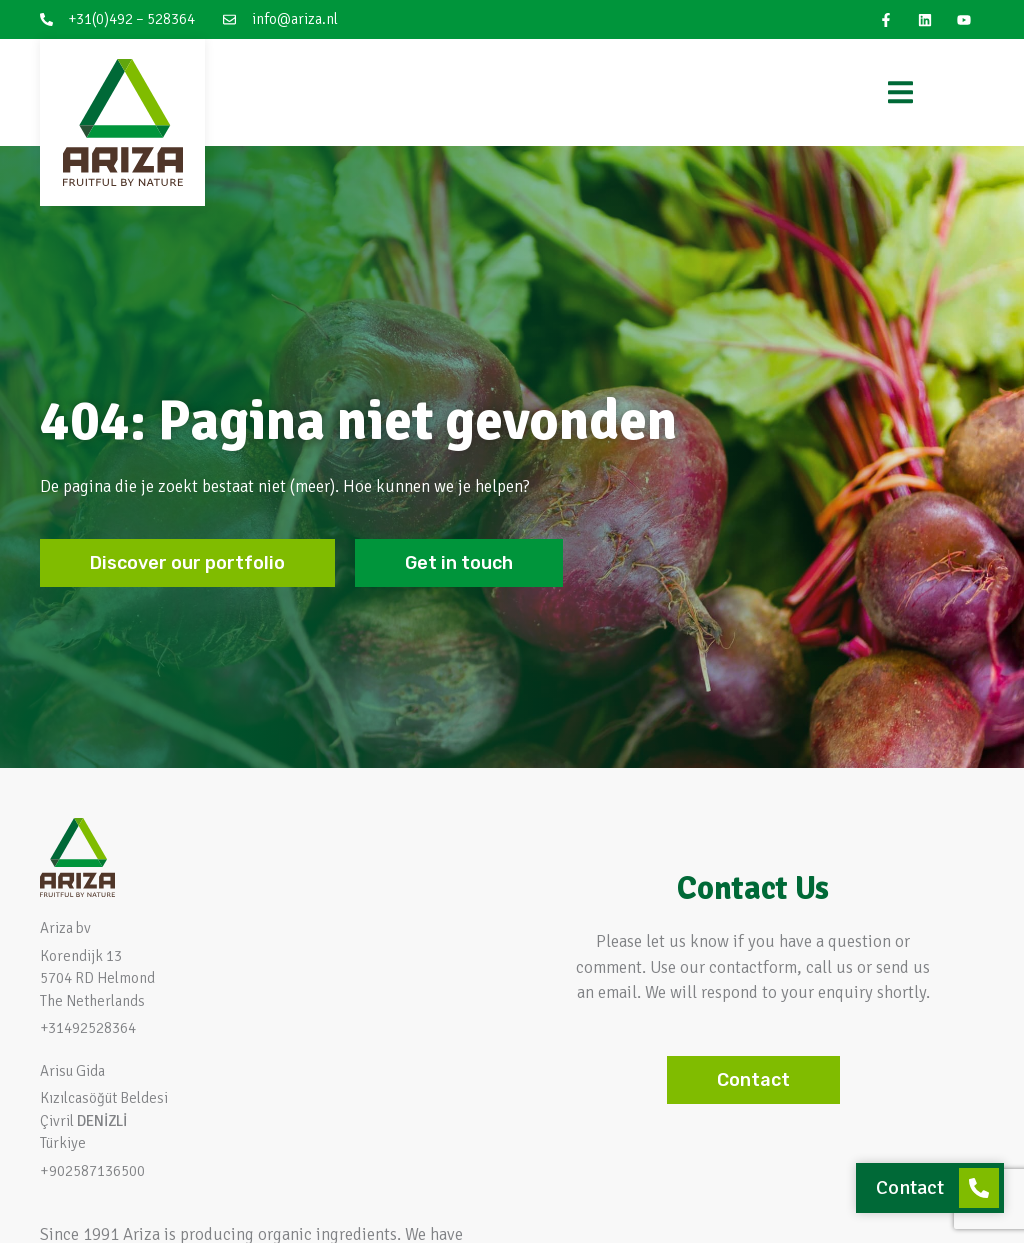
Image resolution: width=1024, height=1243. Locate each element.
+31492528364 (88, 1028)
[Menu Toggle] (900, 92)
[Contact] (979, 1188)
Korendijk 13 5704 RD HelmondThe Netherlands (97, 978)
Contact (910, 1187)
